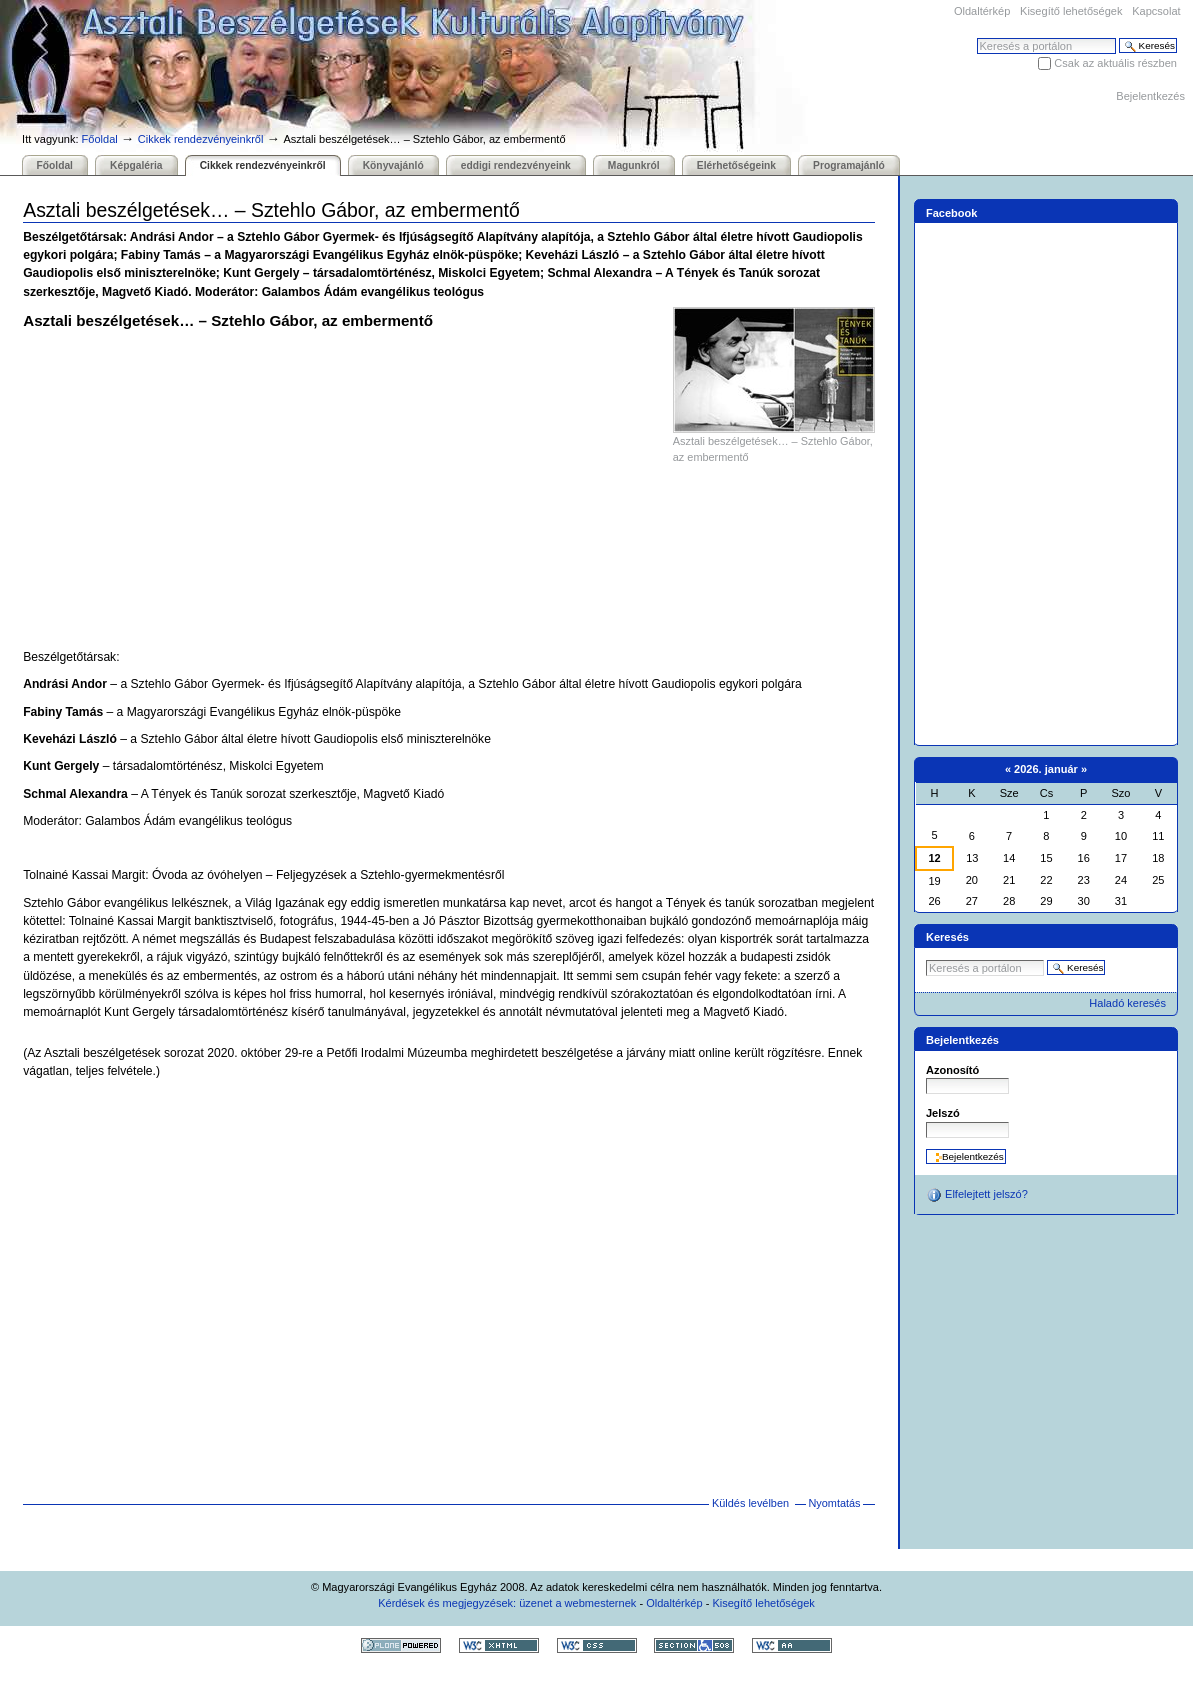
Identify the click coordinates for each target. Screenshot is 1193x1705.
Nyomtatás (834, 1503)
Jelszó (943, 1113)
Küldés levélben (750, 1503)
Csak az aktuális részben (1115, 63)
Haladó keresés (1127, 1003)
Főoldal (100, 139)
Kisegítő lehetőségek (1071, 11)
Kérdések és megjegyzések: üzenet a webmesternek (507, 1603)
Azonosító (952, 1070)
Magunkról (634, 165)
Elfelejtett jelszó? (977, 1195)
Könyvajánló (393, 165)
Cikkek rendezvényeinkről (201, 139)
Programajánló (849, 165)
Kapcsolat (1156, 11)
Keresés (976, 37)
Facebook (952, 213)
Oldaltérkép (982, 11)
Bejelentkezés (1150, 96)
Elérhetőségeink (736, 165)
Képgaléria (136, 165)
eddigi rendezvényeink (516, 165)
